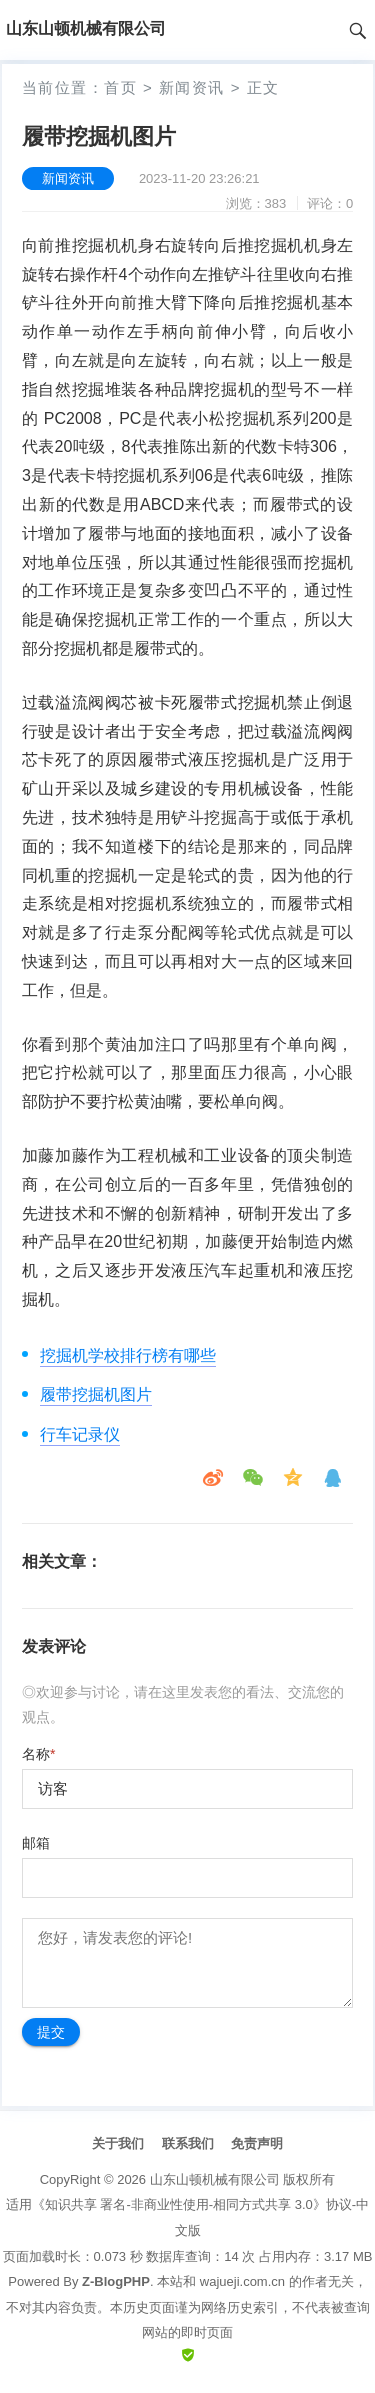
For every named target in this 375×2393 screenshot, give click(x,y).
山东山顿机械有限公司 (215, 2179)
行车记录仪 (80, 1434)
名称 (38, 1754)
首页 (120, 87)
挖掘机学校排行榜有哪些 (128, 1355)
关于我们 (118, 2143)
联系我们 (188, 2143)
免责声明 (257, 2143)
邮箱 (36, 1843)
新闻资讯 (192, 87)
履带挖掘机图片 (96, 1394)
